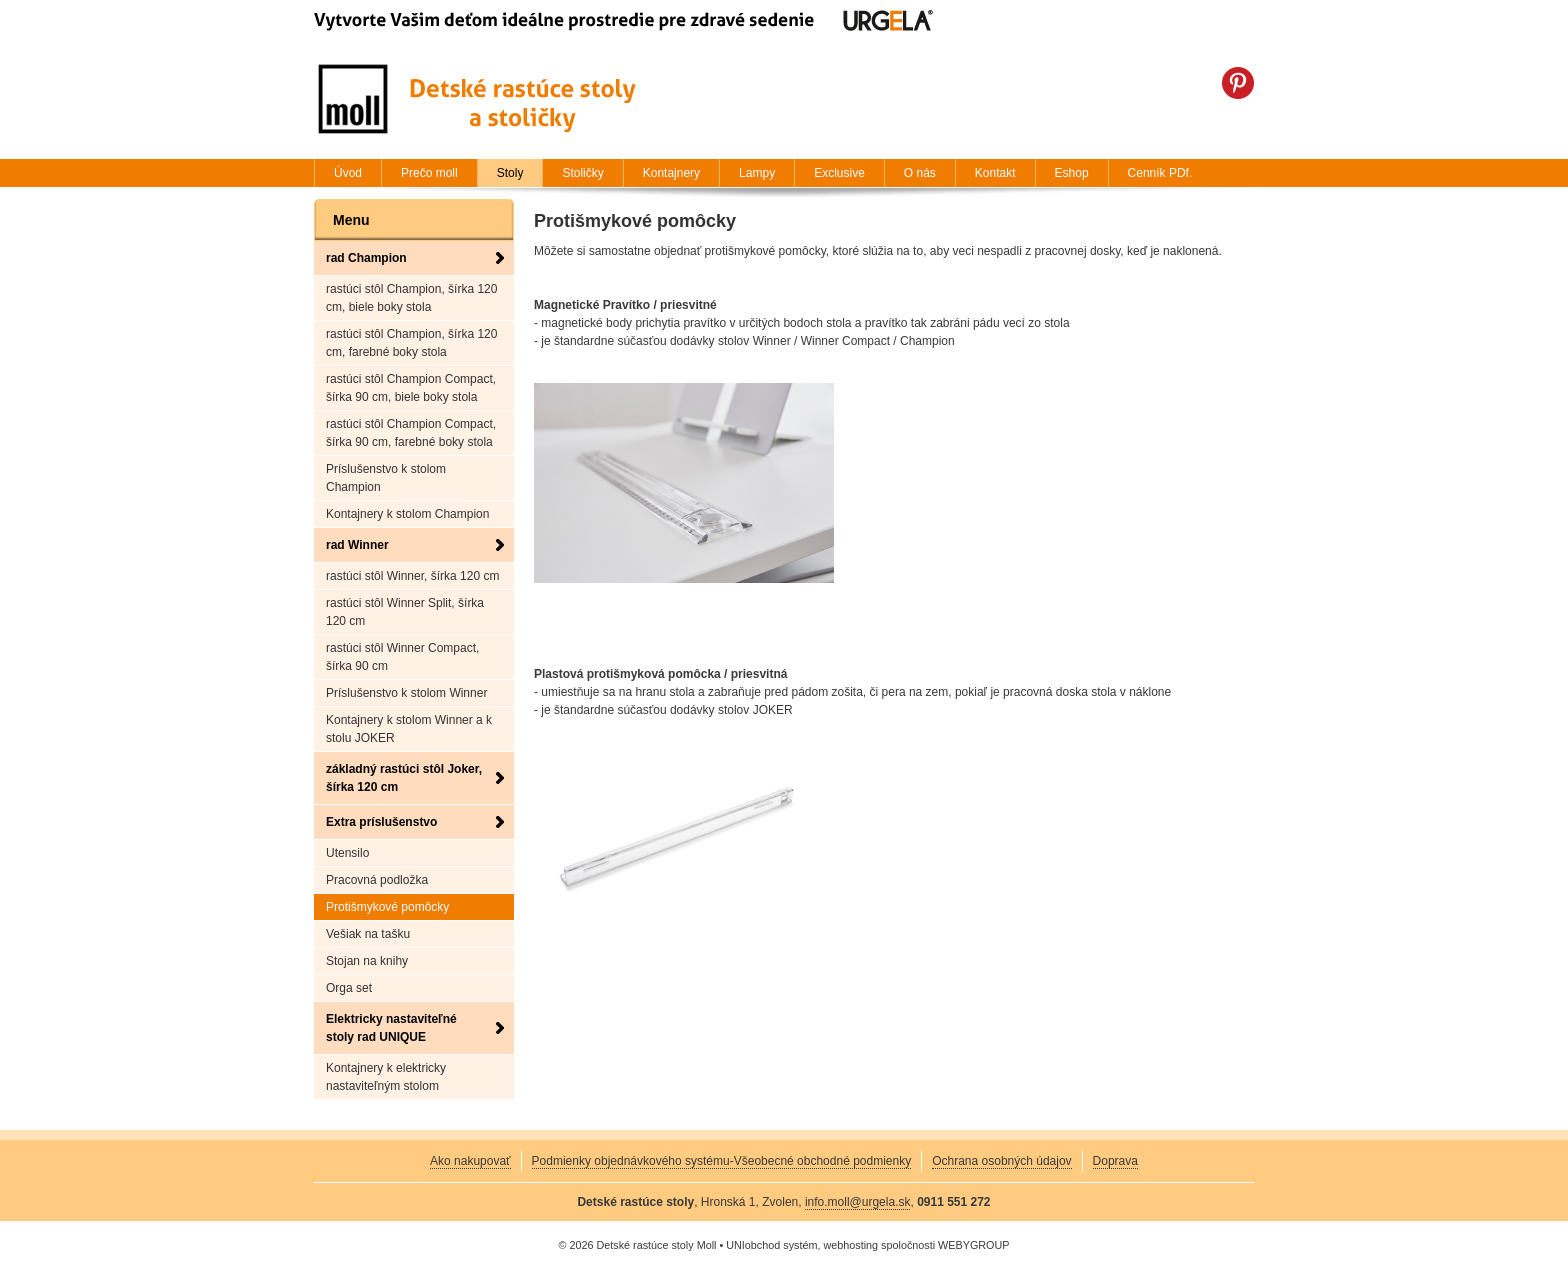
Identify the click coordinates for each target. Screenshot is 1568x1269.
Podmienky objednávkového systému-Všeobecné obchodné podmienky (722, 1161)
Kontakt (995, 173)
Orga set (349, 988)
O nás (920, 173)
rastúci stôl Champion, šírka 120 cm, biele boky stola (411, 298)
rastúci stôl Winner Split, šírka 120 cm (405, 612)
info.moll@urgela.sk (858, 1202)
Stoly (510, 173)
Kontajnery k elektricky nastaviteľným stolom (386, 1077)
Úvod (348, 173)
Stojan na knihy (367, 961)
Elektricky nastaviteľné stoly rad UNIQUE (391, 1028)
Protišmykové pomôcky (387, 907)
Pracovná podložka (377, 880)
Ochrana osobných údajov (1001, 1161)
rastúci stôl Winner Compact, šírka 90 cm (402, 657)
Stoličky (582, 173)
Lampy (757, 173)
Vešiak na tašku (368, 934)
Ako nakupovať (470, 1161)
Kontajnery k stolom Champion (407, 514)
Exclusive (839, 173)
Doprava (1115, 1161)
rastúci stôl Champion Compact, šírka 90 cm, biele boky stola (411, 388)
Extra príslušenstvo (381, 822)
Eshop (1072, 173)
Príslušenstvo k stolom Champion (386, 478)
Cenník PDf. (1160, 173)
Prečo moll (429, 173)
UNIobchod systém (771, 1245)
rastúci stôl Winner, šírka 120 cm (412, 576)
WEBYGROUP (973, 1245)
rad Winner (357, 545)
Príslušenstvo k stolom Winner (406, 693)
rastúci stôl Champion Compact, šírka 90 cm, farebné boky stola (411, 433)
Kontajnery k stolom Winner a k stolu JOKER (409, 729)
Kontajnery (671, 173)
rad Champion (366, 258)
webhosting (850, 1245)
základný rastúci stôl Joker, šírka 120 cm (404, 778)
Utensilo (347, 853)
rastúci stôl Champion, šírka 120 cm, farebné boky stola (411, 343)
